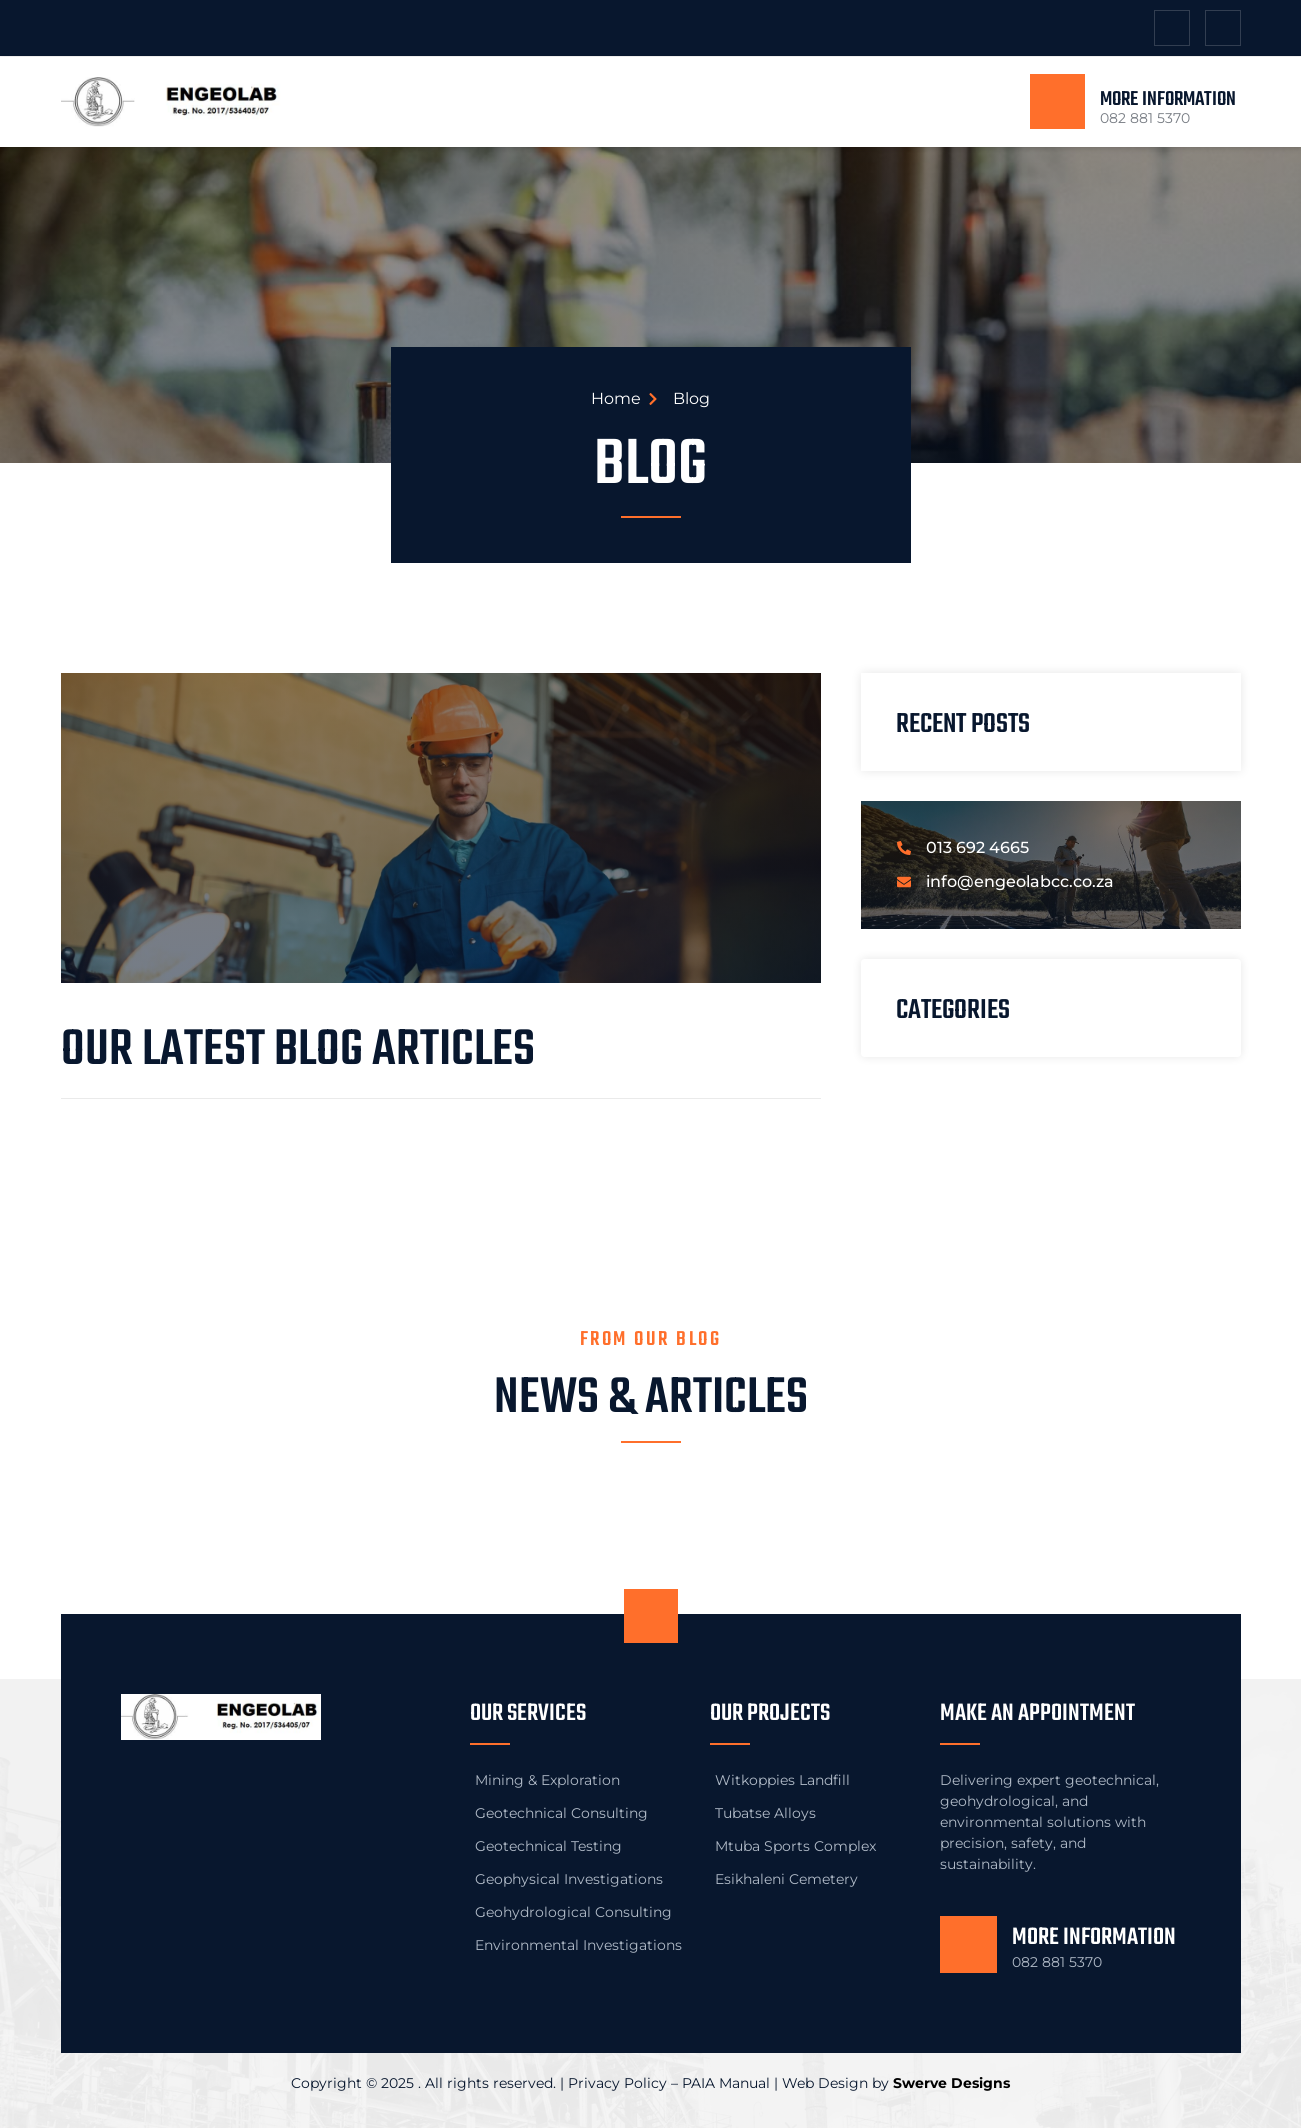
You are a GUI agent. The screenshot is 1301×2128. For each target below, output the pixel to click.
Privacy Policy (617, 2083)
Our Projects (770, 1713)
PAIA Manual (726, 2083)
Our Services (528, 1713)
